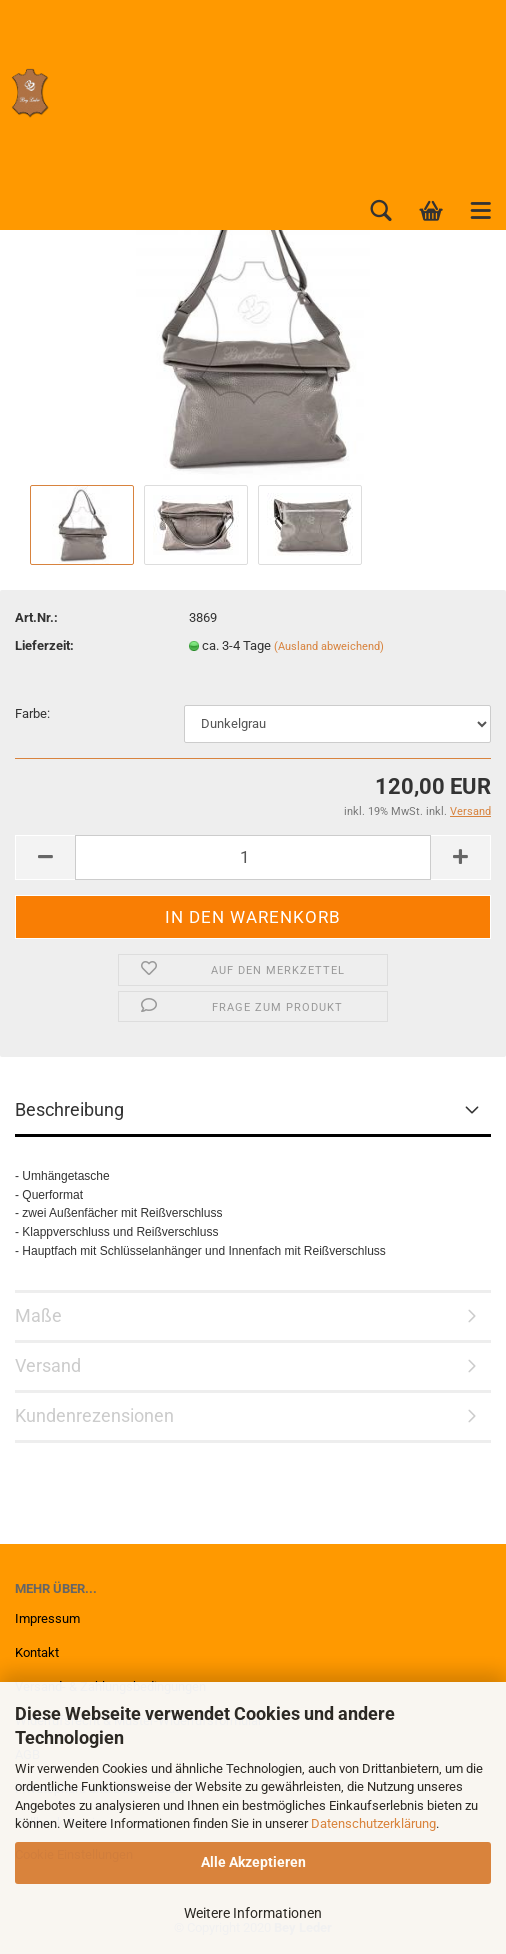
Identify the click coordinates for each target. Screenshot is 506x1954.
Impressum (47, 1618)
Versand (48, 1365)
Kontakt (37, 1652)
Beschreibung (69, 1109)
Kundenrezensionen (94, 1415)
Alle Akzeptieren (253, 1862)
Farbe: (32, 713)
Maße (38, 1315)
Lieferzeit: (44, 645)
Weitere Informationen (253, 1913)
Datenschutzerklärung (373, 1823)
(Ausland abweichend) (329, 646)
